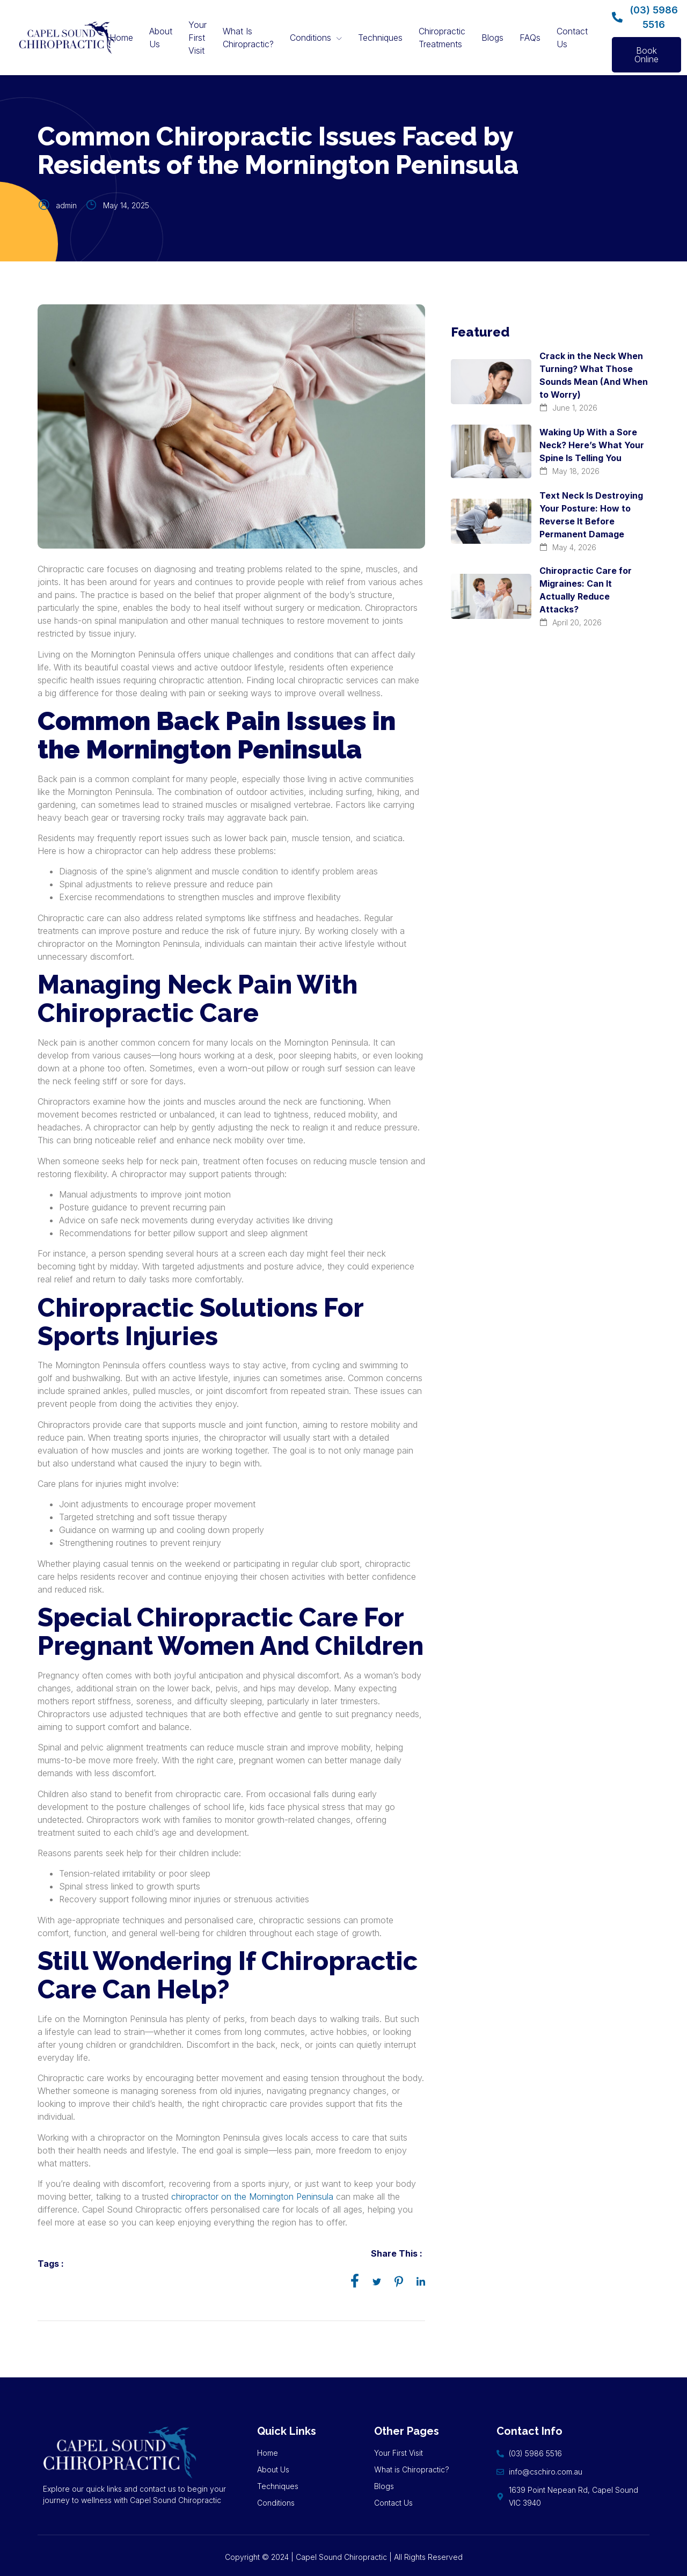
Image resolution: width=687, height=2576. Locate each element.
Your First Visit (197, 37)
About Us (160, 37)
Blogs (492, 37)
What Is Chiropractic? (248, 37)
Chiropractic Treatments (442, 37)
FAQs (530, 37)
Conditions (316, 37)
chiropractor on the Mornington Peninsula (252, 2196)
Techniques (380, 37)
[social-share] (354, 2280)
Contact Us (572, 37)
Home (121, 37)
